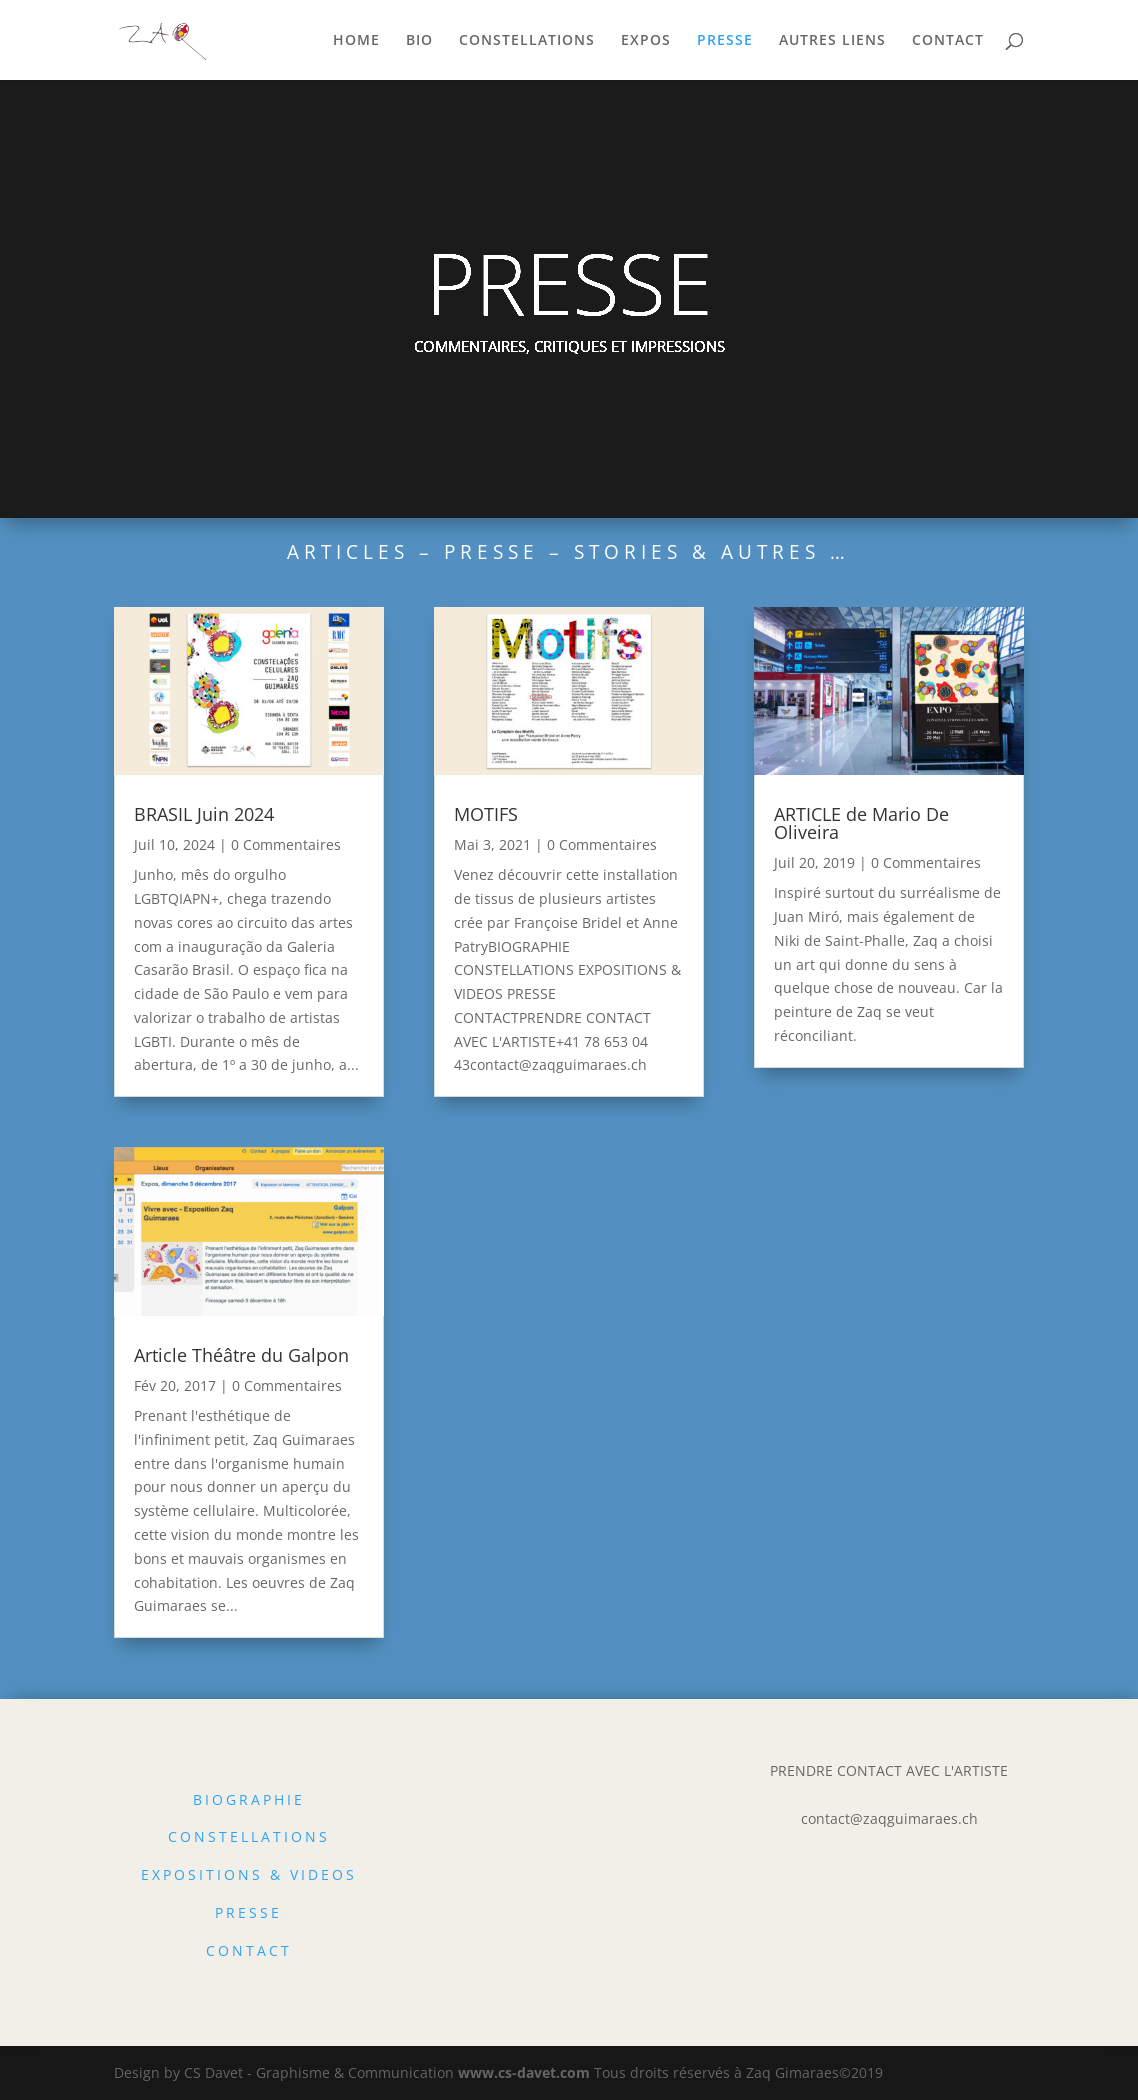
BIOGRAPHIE (249, 1799)
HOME (356, 41)
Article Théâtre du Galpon (241, 1355)
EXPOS (646, 41)
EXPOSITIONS (202, 1874)
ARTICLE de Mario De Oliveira (861, 823)
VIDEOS (323, 1874)
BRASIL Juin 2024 (204, 814)
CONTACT (948, 41)
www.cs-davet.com (524, 2072)
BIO (419, 41)
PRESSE (725, 41)
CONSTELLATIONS (527, 41)
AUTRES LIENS (832, 41)
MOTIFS (486, 814)
